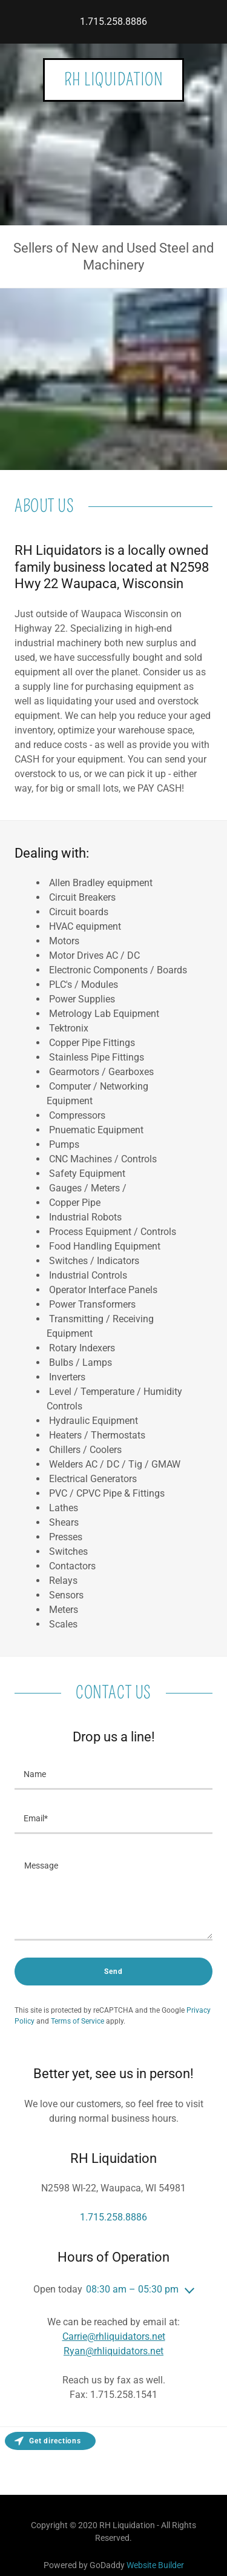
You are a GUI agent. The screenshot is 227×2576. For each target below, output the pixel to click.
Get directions (48, 2440)
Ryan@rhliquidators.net (113, 2351)
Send (113, 1971)
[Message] (113, 1895)
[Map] (113, 2461)
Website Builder (155, 2565)
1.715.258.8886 (113, 21)
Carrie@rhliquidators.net (113, 2336)
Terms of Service (77, 2021)
